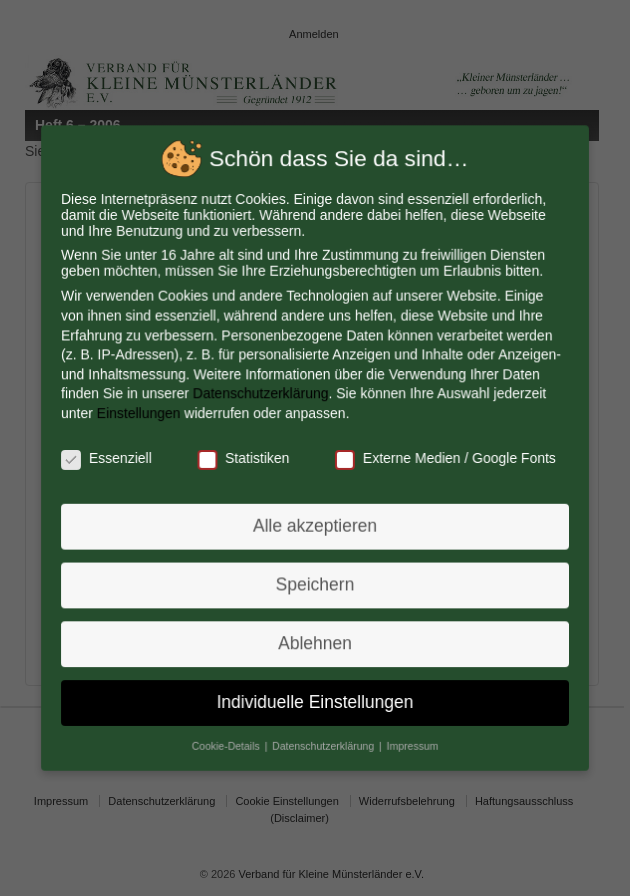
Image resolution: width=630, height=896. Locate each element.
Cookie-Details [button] (229, 740)
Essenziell (110, 458)
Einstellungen (142, 414)
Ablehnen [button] (315, 640)
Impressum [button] (410, 740)
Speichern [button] (315, 582)
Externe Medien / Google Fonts (443, 458)
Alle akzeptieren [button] (315, 525)
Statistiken (245, 458)
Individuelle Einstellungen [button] (315, 698)
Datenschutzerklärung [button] (324, 740)
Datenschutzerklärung (261, 395)
